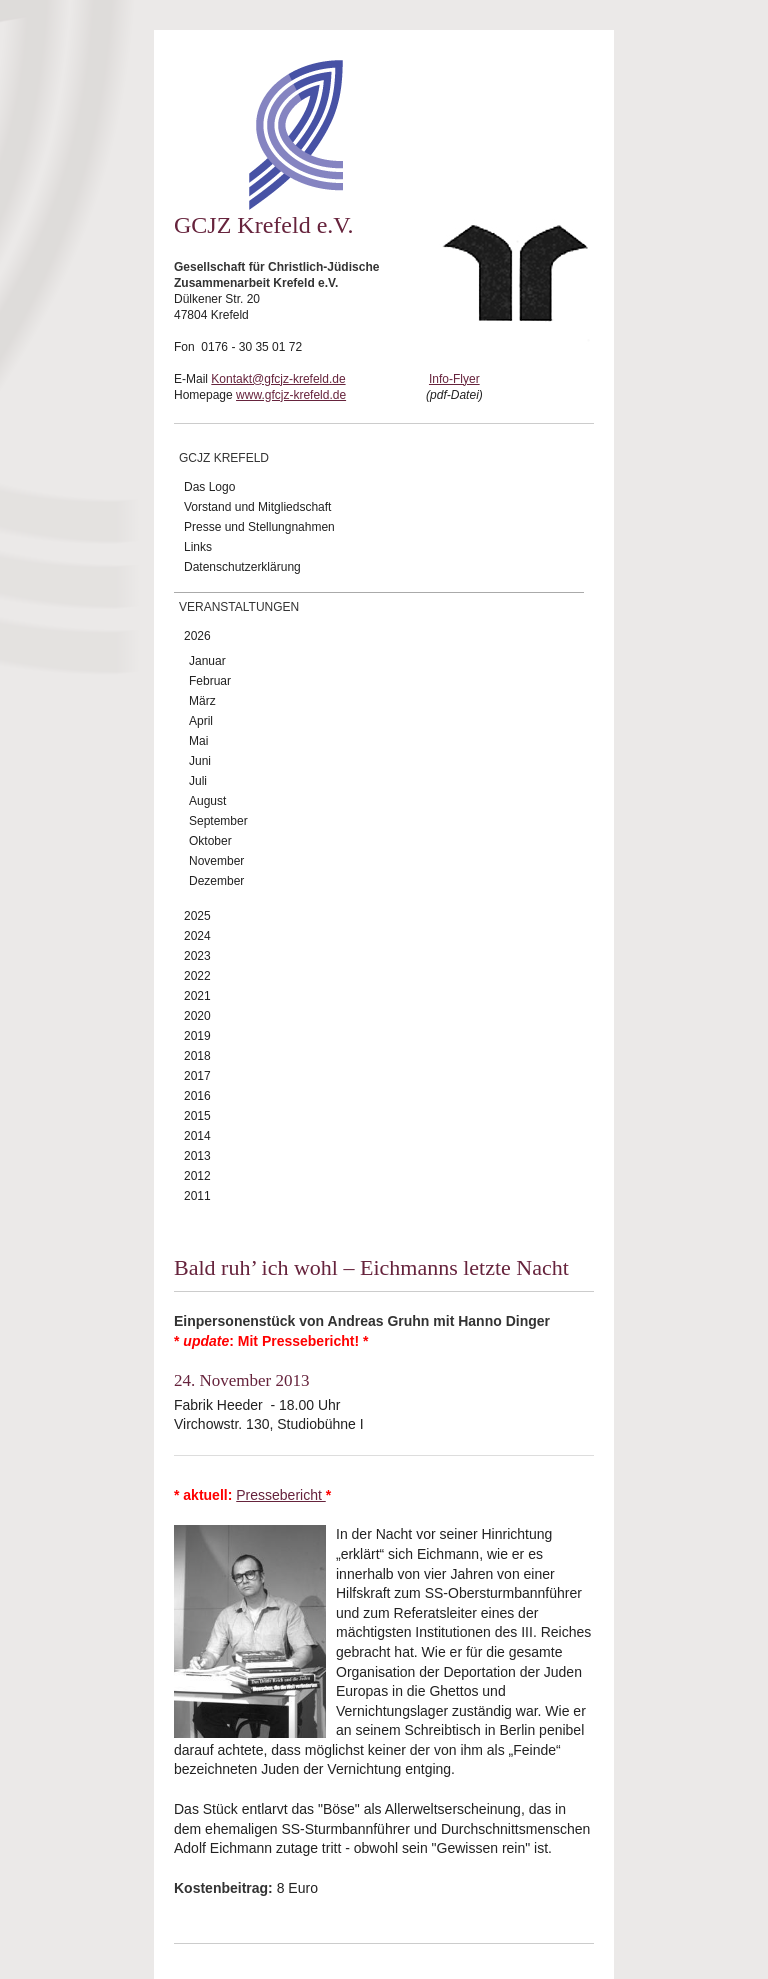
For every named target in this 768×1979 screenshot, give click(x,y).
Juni (200, 761)
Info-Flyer (454, 379)
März (202, 701)
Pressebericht (280, 1495)
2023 (197, 956)
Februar (210, 681)
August (207, 801)
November (216, 861)
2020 (197, 1016)
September (218, 821)
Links (198, 547)
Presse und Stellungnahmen (259, 527)
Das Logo (209, 487)
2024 (197, 936)
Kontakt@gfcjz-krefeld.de (278, 379)
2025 (197, 916)
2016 (197, 1096)
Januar (207, 661)
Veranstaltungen (239, 607)
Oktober (210, 841)
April (201, 721)
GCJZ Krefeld (224, 458)
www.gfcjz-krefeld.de (291, 395)
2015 (197, 1116)
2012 (197, 1176)
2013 (197, 1156)
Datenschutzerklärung (242, 567)
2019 (197, 1036)
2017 (197, 1076)
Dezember (216, 881)
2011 (197, 1196)
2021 (197, 996)
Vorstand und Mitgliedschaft (257, 507)
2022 (197, 976)
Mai (198, 741)
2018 (197, 1056)
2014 (197, 1136)
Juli (198, 781)
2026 (197, 636)
